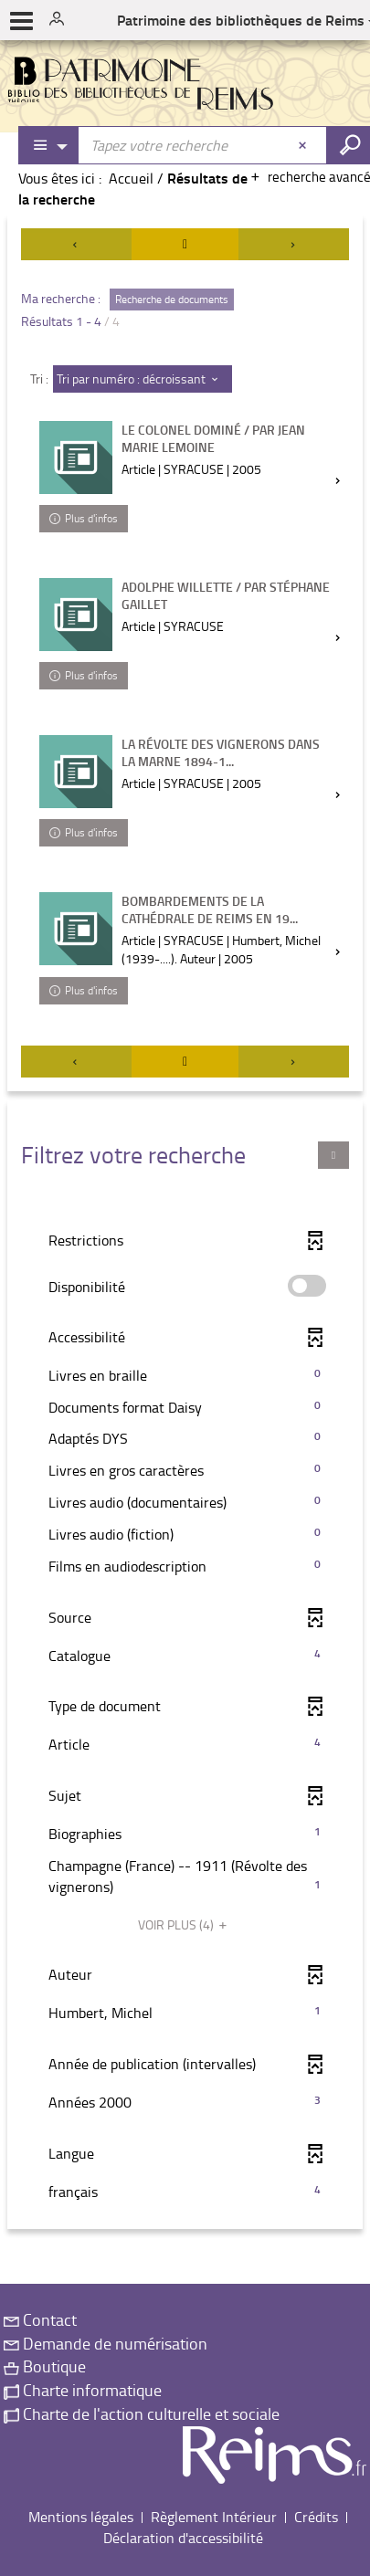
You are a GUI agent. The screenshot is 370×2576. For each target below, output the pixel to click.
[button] (185, 1376)
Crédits (316, 2517)
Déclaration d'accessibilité (183, 2538)
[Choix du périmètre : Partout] (49, 145)
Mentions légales (80, 2517)
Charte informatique (83, 2390)
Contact (40, 2319)
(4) (185, 1924)
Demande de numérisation (105, 2343)
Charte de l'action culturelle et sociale (142, 2413)
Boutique (45, 2366)
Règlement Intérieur (214, 2517)
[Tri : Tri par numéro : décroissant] (142, 379)
